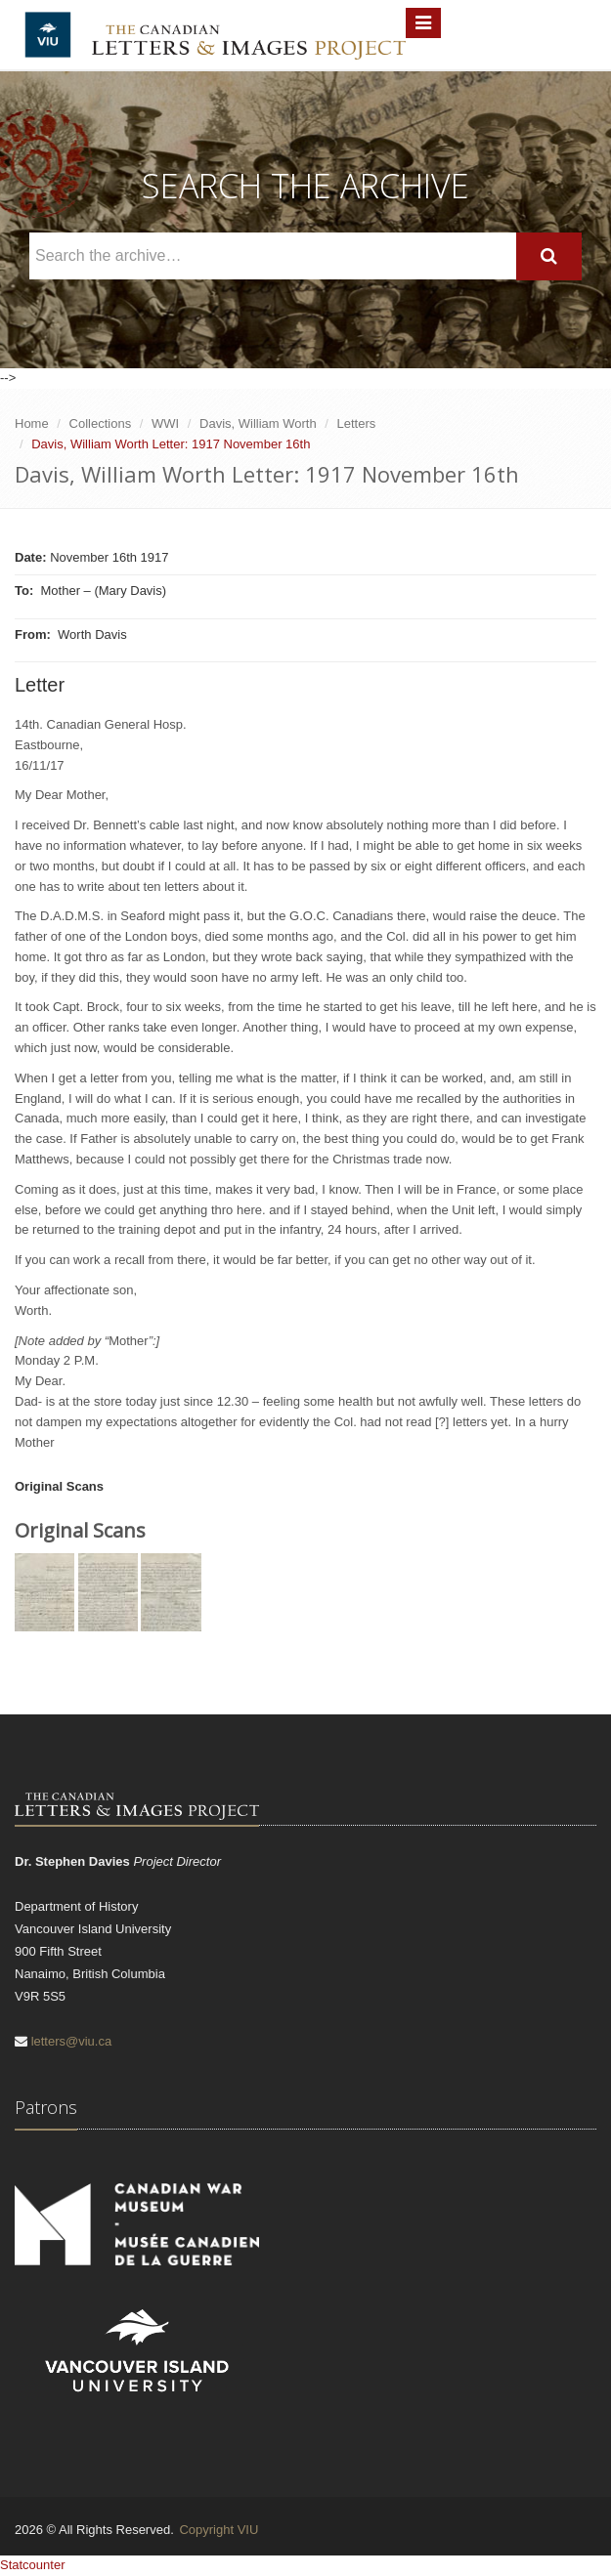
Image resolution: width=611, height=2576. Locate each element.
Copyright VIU (218, 2529)
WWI (165, 423)
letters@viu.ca (71, 2041)
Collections (100, 423)
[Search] (549, 256)
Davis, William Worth (258, 423)
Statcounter (32, 2564)
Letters (356, 423)
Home (32, 423)
